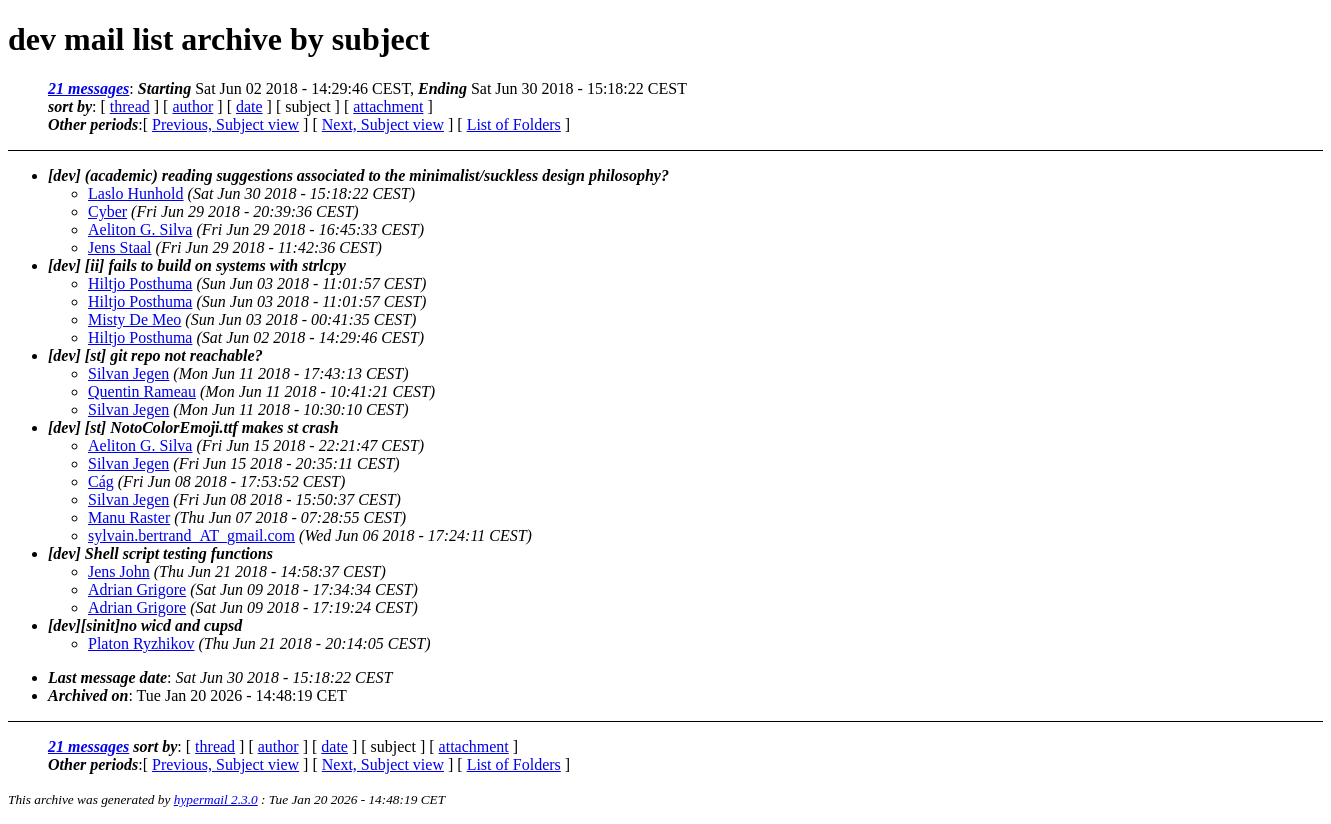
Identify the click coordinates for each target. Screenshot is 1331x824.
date (249, 106)
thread (130, 106)
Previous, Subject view (225, 124)
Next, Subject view (383, 124)
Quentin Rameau (142, 391)
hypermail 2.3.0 (216, 799)
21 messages (88, 88)
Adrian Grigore (137, 589)
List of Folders (514, 124)
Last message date (107, 677)
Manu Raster (129, 517)
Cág (101, 481)
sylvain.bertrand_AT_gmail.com (191, 535)
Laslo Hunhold (136, 193)
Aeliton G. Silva (140, 229)
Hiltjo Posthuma (140, 283)
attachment (388, 106)
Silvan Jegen (128, 373)
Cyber (107, 211)
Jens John (119, 571)
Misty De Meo (134, 319)
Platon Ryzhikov (141, 643)
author (192, 106)
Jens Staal (120, 247)
